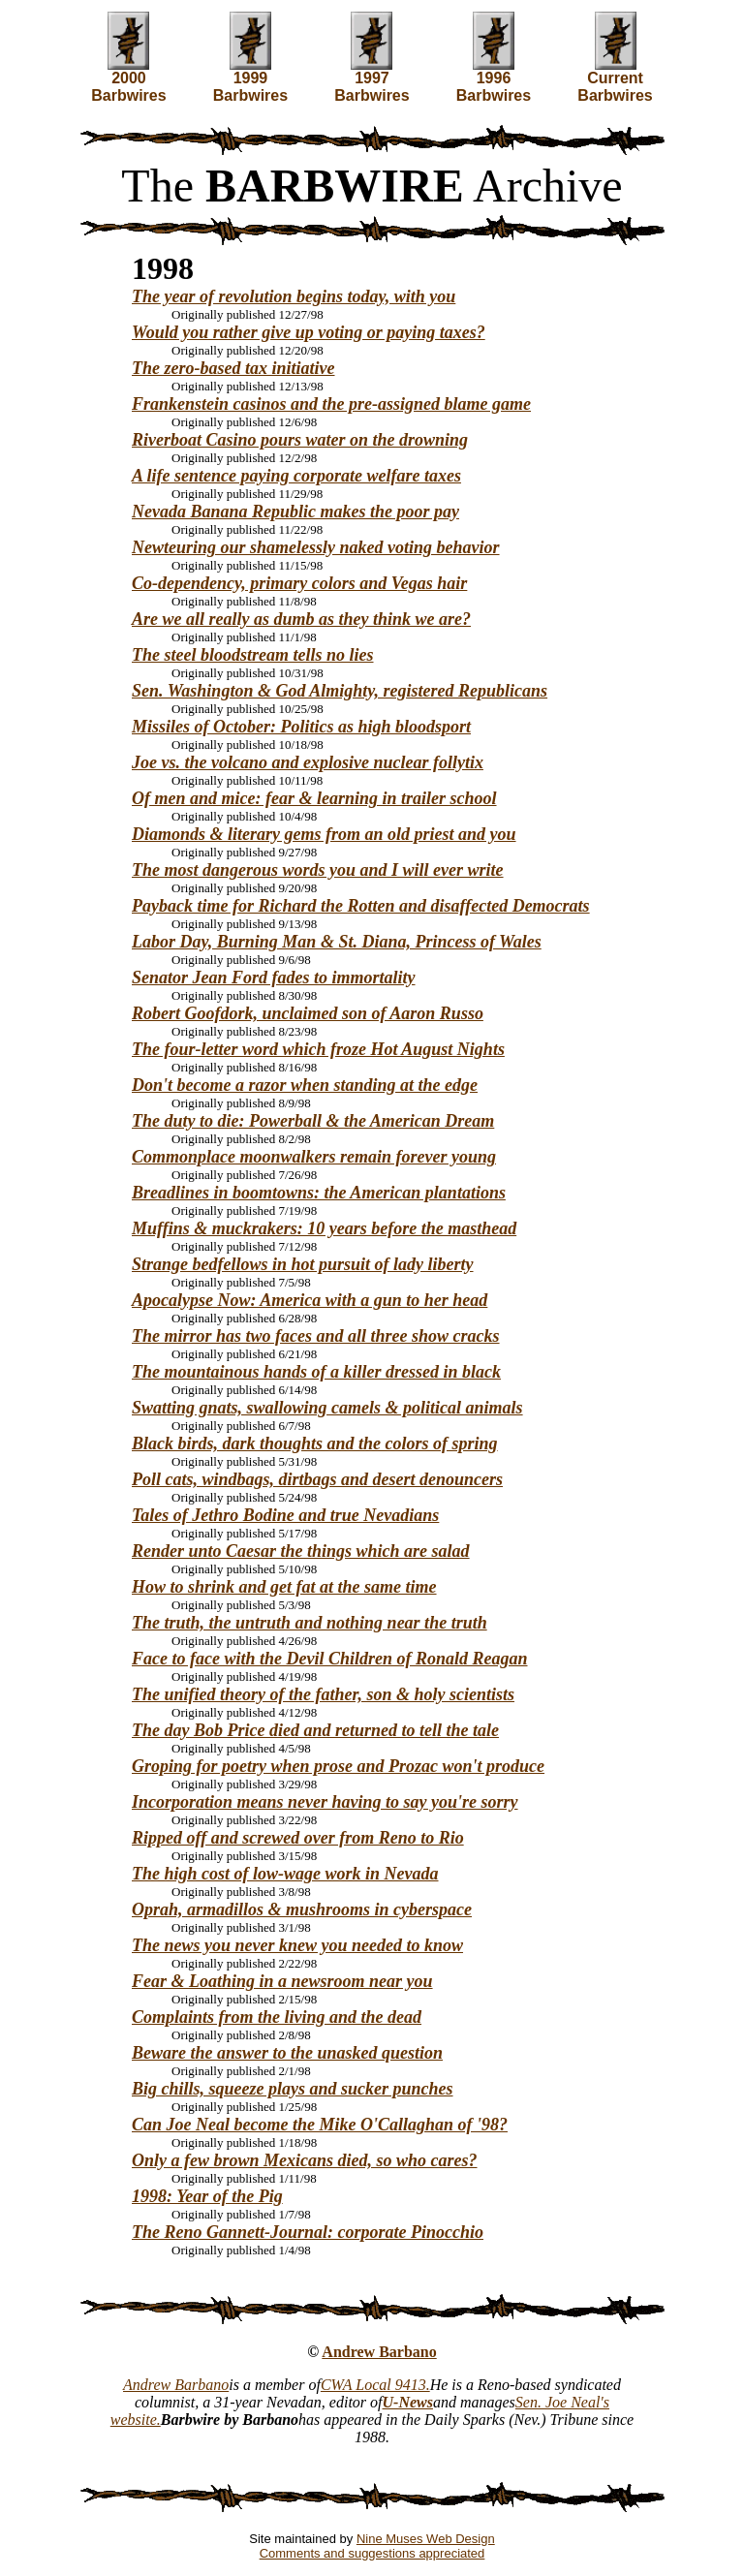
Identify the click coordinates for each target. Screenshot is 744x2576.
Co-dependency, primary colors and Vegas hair (299, 583)
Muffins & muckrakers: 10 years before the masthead (324, 1228)
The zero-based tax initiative (233, 368)
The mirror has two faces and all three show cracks (316, 1336)
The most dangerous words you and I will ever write (318, 870)
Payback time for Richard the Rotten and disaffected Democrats (361, 906)
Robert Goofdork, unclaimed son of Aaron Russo (307, 1013)
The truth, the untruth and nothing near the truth (309, 1622)
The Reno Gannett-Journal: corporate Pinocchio (307, 2232)
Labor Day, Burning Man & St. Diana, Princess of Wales (337, 941)
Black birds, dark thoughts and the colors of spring (315, 1443)
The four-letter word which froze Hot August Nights (318, 1049)
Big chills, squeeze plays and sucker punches (292, 2088)
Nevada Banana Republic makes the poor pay (295, 511)
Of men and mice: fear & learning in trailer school (314, 798)
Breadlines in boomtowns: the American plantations (319, 1192)
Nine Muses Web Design (425, 2538)
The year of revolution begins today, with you (293, 296)
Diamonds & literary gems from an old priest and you (324, 834)
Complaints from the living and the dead (276, 2017)
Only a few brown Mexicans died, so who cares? (305, 2160)
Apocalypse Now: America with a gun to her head (309, 1300)
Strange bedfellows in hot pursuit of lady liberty (303, 1264)
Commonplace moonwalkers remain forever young (314, 1156)
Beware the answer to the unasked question (287, 2053)
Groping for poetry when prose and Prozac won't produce (338, 1766)
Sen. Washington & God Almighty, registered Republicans (339, 690)
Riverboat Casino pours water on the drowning (300, 440)
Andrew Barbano (379, 2351)
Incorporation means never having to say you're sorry (325, 1802)
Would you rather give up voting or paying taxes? (308, 332)
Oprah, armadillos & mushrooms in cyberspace (302, 1909)
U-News (408, 2402)
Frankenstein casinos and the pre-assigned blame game (331, 404)
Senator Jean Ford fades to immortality (274, 977)
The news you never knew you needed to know (297, 1945)
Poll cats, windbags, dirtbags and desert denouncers (317, 1479)
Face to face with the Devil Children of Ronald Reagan (330, 1658)
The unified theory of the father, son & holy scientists (323, 1694)
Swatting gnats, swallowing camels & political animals (327, 1407)
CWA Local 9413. (375, 2384)
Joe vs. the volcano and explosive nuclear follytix (307, 762)
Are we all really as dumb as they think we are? (301, 619)
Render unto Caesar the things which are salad (301, 1551)
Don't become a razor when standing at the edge (305, 1085)
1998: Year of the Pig (207, 2196)
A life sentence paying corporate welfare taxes (296, 475)
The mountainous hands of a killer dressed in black (316, 1371)
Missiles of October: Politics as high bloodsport (301, 726)
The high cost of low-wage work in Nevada (285, 1873)
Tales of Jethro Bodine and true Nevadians (285, 1515)
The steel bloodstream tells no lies (253, 655)
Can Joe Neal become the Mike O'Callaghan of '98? (320, 2124)
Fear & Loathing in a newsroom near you (282, 1981)
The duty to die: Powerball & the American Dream (313, 1121)
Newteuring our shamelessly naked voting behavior (316, 547)
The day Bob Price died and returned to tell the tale (315, 1730)
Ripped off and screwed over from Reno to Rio (298, 1837)
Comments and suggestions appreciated (372, 2553)
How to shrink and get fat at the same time (284, 1587)
